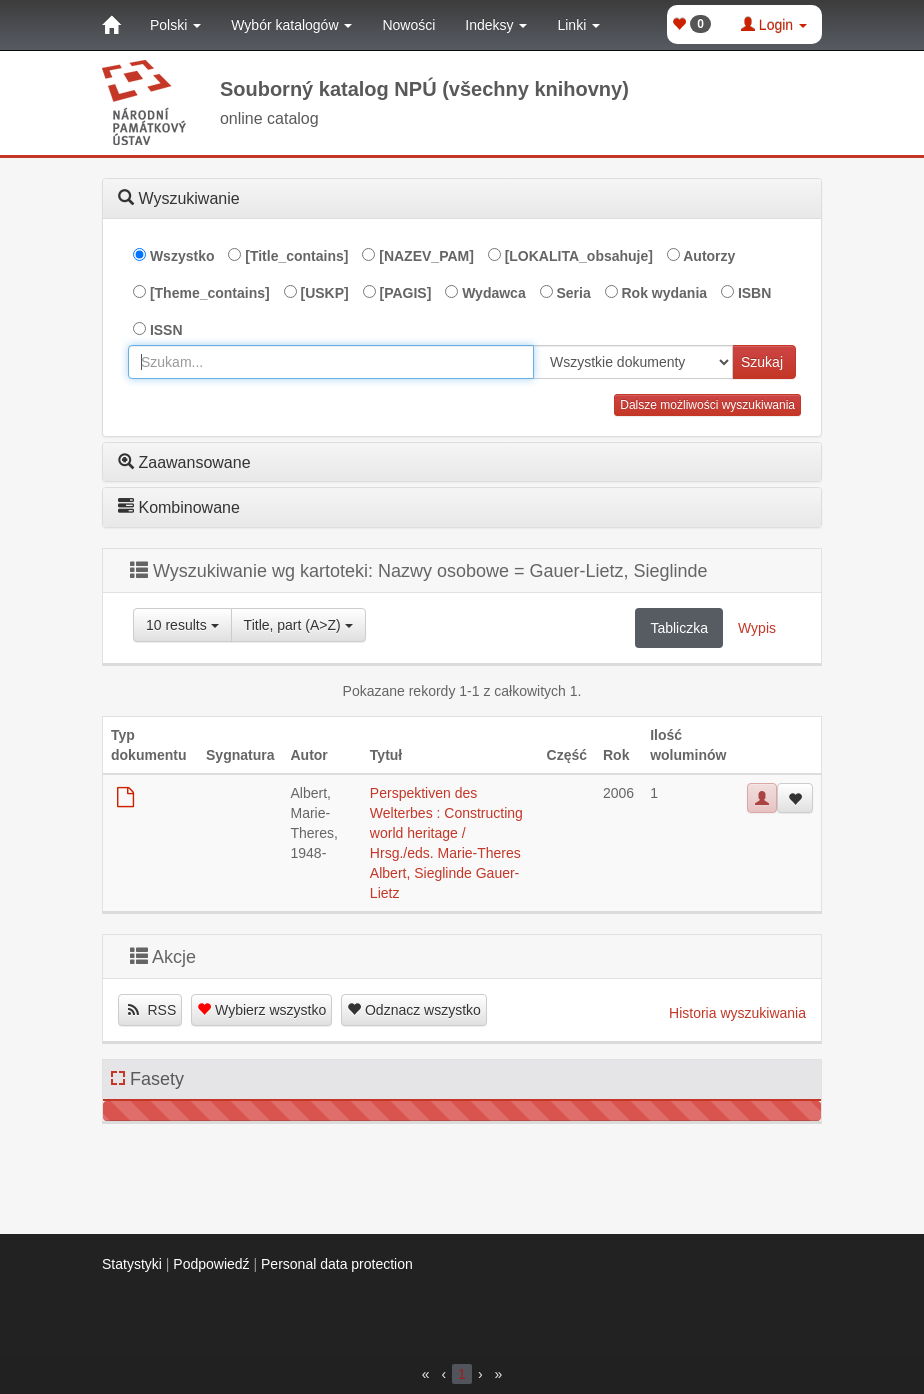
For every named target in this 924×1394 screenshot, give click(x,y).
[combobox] (331, 362)
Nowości (408, 25)
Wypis (757, 628)
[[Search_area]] (633, 362)
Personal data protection (337, 1264)
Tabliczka (679, 628)
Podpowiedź (211, 1264)
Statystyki (132, 1264)
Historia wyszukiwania (737, 1013)
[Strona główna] (111, 25)
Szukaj (762, 362)
